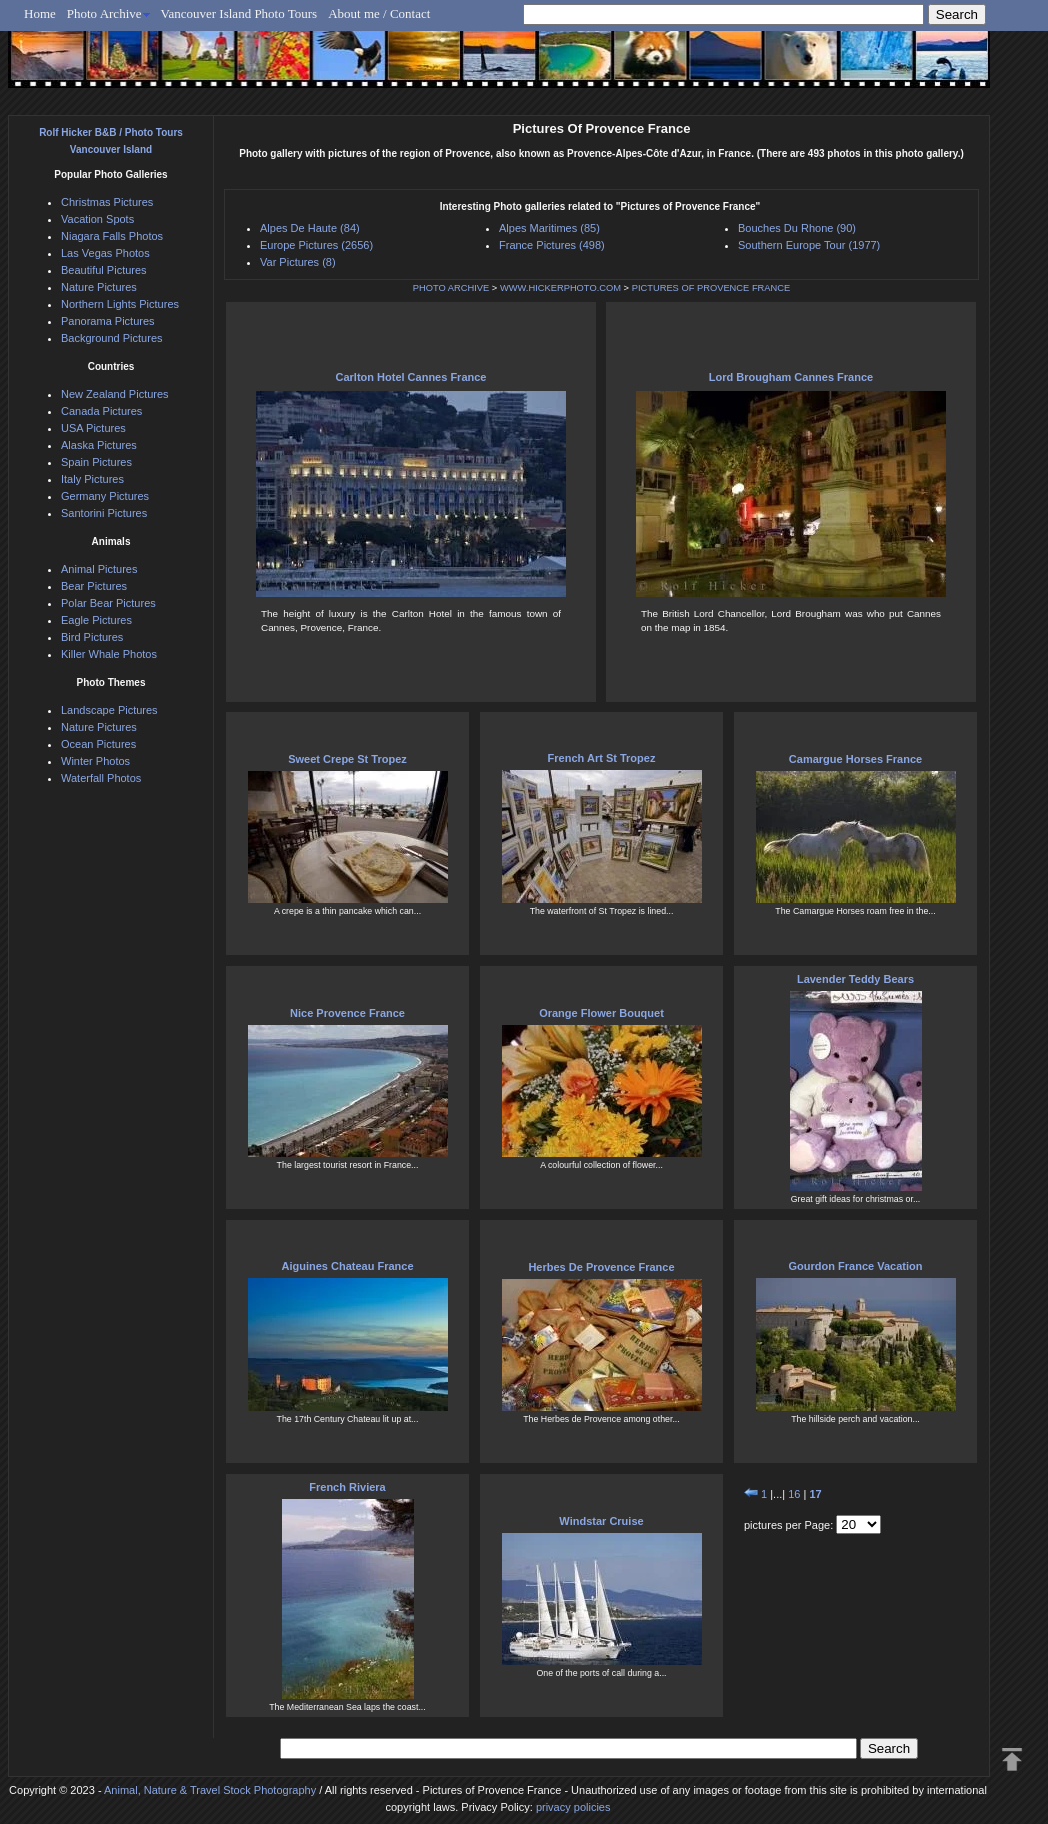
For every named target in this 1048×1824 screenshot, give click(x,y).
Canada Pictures (101, 411)
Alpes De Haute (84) (310, 228)
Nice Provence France (347, 1013)
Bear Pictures (94, 586)
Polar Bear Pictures (108, 603)
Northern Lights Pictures (120, 304)
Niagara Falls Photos (112, 236)
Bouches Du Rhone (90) (797, 228)
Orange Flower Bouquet (601, 1013)
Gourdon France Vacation (856, 1266)
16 (794, 1494)
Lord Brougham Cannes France (791, 377)
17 (815, 1494)
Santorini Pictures (104, 513)
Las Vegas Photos (105, 253)
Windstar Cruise (601, 1521)
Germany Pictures (105, 496)
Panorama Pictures (108, 321)
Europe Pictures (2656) (316, 245)
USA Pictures (93, 428)
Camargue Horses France (855, 759)
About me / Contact (379, 13)
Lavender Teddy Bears (855, 979)
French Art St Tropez (602, 758)
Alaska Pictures (99, 445)
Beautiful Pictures (104, 270)
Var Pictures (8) (298, 262)
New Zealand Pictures (115, 394)
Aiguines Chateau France (347, 1266)
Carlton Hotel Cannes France (411, 377)
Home (40, 13)
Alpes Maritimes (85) (549, 228)
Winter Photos (95, 761)
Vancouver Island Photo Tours (239, 13)
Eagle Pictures (96, 620)
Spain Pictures (96, 462)
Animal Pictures (99, 569)
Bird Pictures (92, 637)
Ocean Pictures (98, 744)
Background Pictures (112, 338)
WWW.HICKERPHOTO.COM (560, 288)
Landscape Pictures (109, 710)
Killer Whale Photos (109, 654)
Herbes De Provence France (601, 1267)
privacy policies (573, 1807)
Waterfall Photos (101, 778)
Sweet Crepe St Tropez (347, 759)
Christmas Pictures (107, 202)
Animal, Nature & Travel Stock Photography (210, 1790)
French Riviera (347, 1487)
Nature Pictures (99, 287)
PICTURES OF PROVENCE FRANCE (711, 288)
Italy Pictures (92, 479)
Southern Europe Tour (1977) (809, 245)
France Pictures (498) (552, 245)
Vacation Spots (97, 219)
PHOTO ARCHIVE (451, 288)
